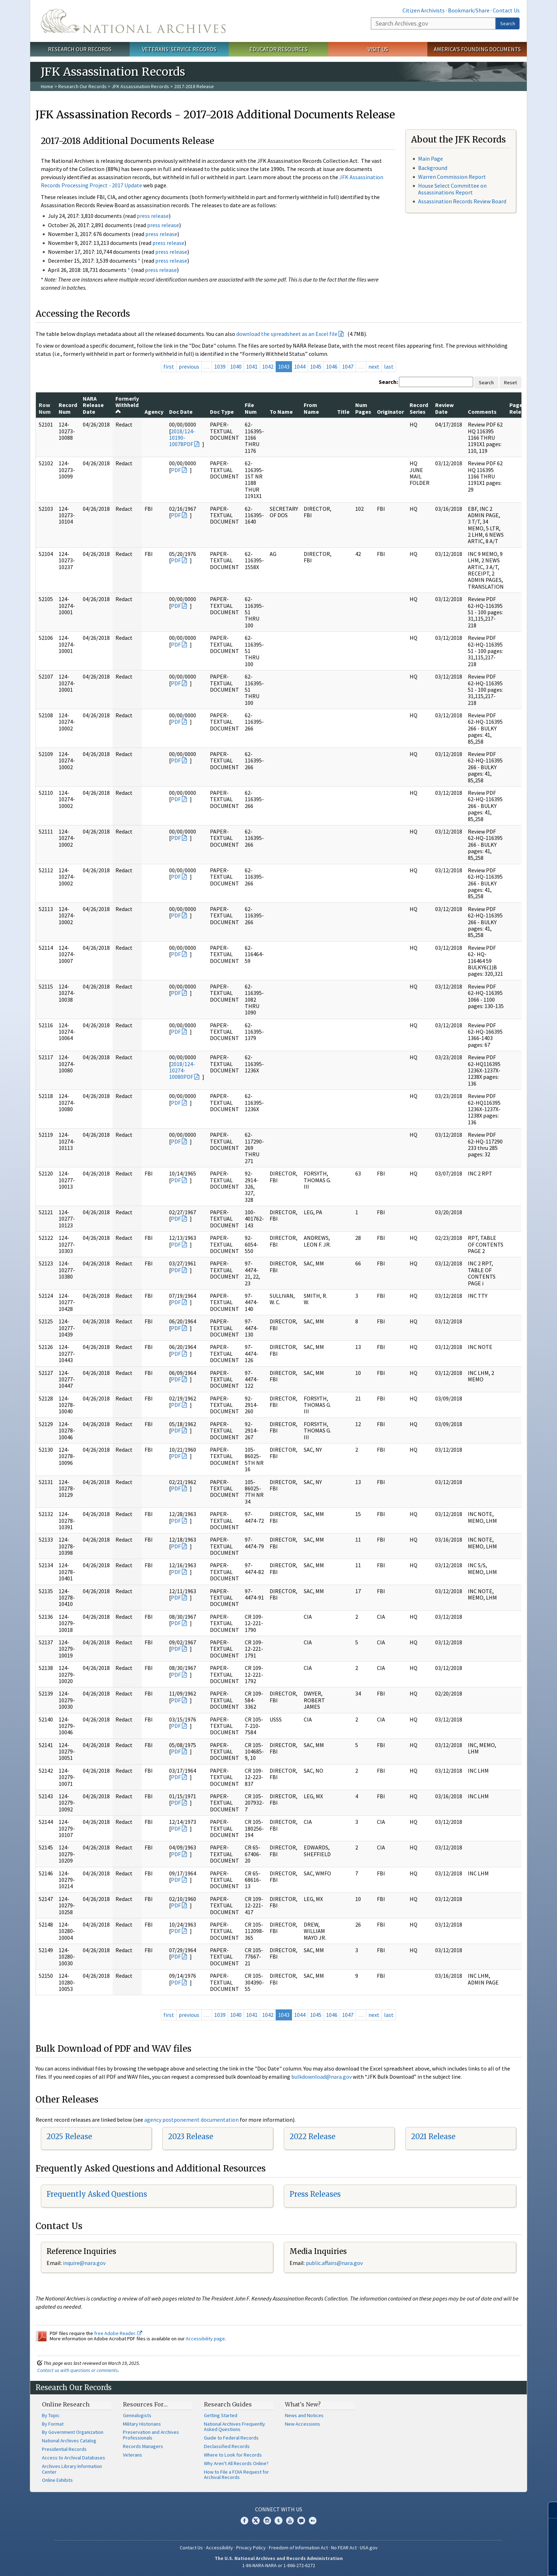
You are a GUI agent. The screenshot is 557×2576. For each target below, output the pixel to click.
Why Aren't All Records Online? (236, 2463)
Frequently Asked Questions (97, 2194)
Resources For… (145, 2404)
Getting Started (220, 2415)
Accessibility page (205, 2338)
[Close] (548, 2510)
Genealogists (137, 2415)
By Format (53, 2424)
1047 (347, 366)
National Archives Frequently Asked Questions (234, 2427)
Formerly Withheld (127, 404)
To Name (281, 411)
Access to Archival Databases (73, 2457)
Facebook (244, 2520)
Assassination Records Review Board (462, 201)
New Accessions (302, 2424)
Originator (390, 411)
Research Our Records (80, 49)
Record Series (419, 408)
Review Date (444, 408)
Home (47, 86)
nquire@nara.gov (85, 2262)
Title (343, 411)
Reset (510, 382)
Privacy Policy (251, 2547)
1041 (252, 366)
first (168, 366)
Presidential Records (64, 2449)
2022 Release (312, 2136)
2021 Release (433, 2136)
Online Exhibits (57, 2480)
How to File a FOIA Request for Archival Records (236, 2475)
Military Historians (142, 2424)
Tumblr (278, 2520)
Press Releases (315, 2194)
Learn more (494, 2563)
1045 (315, 366)
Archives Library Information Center (72, 2469)
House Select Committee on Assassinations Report (452, 189)
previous (189, 366)
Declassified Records (227, 2446)
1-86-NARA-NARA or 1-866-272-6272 (278, 2565)
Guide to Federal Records (231, 2438)
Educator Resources (278, 49)
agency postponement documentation (191, 2119)
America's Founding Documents (477, 49)
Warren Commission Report (452, 176)
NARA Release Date (93, 405)
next (373, 366)
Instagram (267, 2520)
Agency (154, 411)
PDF (188, 444)
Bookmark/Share (469, 10)
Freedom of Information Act (298, 2547)
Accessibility (219, 2547)
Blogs (301, 2520)
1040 (236, 366)
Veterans (132, 2455)
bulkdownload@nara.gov (321, 2076)
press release (153, 215)
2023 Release (190, 2136)
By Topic (51, 2415)
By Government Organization (72, 2432)
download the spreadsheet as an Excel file (286, 333)
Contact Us (506, 10)
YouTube (290, 2520)
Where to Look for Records (233, 2455)
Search (507, 23)
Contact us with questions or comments (77, 2370)
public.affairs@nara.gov (334, 2262)
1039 (220, 366)
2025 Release (69, 2136)
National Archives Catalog (69, 2440)
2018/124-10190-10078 (182, 438)
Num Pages (363, 408)
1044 (299, 366)
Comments (482, 411)
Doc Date (181, 411)
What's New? (303, 2404)
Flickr (312, 2520)
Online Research (66, 2404)
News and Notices (304, 2415)
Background (432, 167)
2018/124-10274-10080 (182, 1070)
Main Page (430, 158)
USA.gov (369, 2547)
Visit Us (378, 49)
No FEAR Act (344, 2547)
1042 (268, 366)
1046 (331, 366)
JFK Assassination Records (140, 86)
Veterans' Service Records (179, 49)
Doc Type (222, 411)
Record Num (68, 408)
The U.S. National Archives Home (133, 21)
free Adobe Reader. (118, 2333)
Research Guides (228, 2404)
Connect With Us (278, 2509)
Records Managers (143, 2446)
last (389, 366)
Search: (388, 381)
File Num (251, 408)
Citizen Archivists (423, 10)
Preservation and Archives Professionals (151, 2435)
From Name (311, 408)
